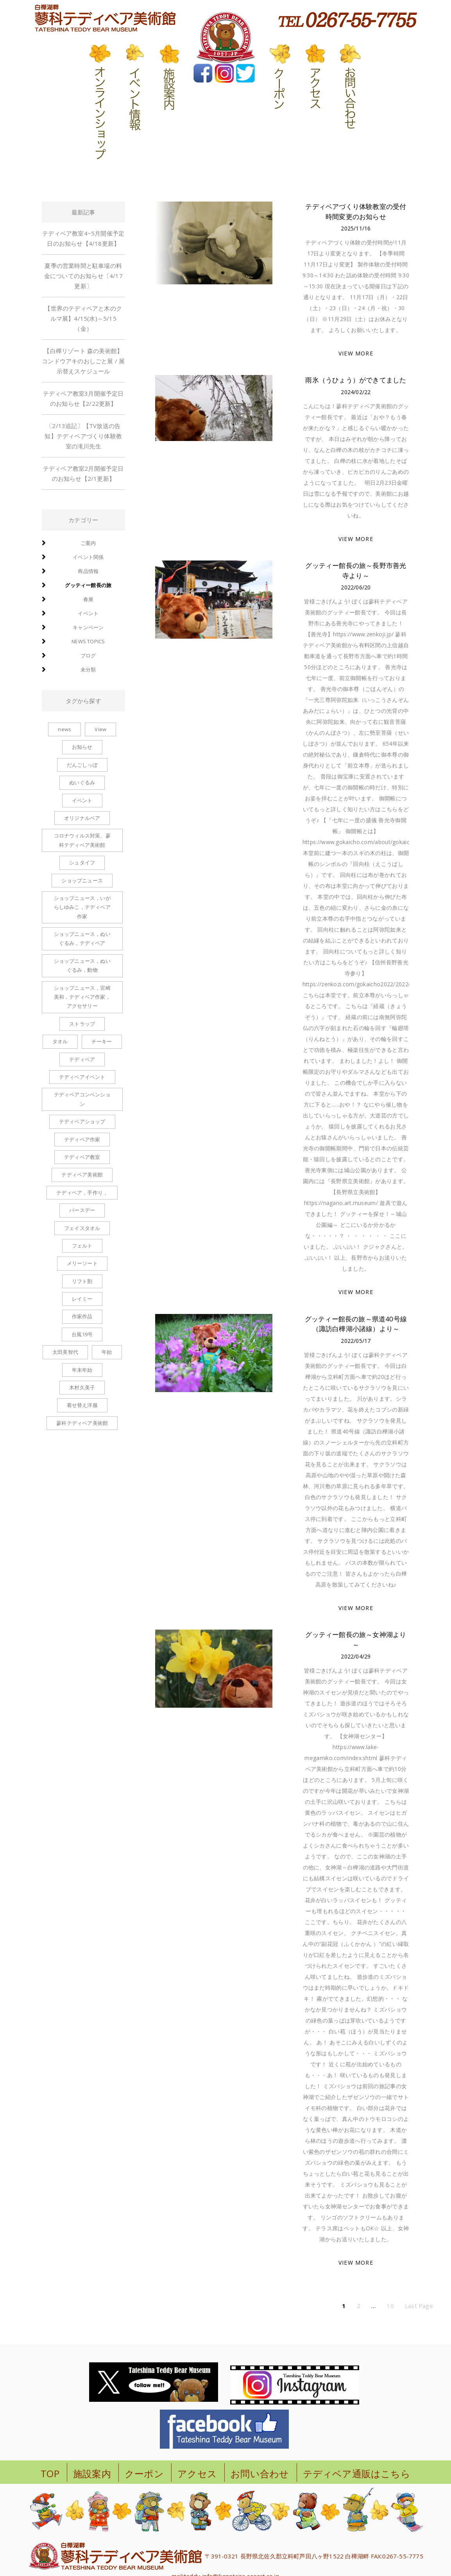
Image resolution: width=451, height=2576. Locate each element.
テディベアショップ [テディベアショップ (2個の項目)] (82, 1121)
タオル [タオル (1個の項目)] (60, 1041)
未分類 (88, 669)
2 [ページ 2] (358, 2306)
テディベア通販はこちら (356, 2473)
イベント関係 (88, 557)
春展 (88, 599)
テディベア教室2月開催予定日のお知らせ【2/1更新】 (83, 473)
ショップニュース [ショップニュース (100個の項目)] (82, 880)
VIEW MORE (355, 353)
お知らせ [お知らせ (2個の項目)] (82, 746)
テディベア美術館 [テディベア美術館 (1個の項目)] (82, 1174)
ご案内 (88, 542)
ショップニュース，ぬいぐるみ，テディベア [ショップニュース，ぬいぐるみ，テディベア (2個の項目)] (82, 938)
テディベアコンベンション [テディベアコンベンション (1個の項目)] (82, 1099)
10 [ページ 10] (390, 2306)
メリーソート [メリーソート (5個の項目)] (82, 1263)
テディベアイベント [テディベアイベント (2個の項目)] (82, 1076)
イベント (88, 613)
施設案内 (92, 2473)
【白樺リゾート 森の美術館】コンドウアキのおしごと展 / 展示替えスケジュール (83, 361)
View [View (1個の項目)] (100, 729)
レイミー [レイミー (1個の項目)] (82, 1298)
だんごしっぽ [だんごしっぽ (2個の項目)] (82, 764)
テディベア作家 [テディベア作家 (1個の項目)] (82, 1139)
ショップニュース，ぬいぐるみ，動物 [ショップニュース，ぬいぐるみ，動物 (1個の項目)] (82, 965)
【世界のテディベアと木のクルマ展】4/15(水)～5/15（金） (83, 318)
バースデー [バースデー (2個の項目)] (82, 1210)
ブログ (88, 655)
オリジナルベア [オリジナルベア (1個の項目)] (82, 817)
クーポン (144, 2473)
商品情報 (88, 571)
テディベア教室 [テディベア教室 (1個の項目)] (82, 1156)
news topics (88, 641)
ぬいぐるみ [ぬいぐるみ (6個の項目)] (82, 782)
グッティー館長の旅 (88, 585)
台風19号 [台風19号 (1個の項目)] (82, 1334)
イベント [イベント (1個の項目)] (82, 800)
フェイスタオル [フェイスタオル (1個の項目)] (82, 1228)
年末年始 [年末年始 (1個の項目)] (82, 1369)
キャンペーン (88, 627)
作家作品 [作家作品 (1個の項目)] (82, 1316)
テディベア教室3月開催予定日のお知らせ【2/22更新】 (83, 398)
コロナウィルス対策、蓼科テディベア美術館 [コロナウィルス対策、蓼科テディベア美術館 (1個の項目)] (82, 840)
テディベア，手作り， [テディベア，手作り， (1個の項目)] (82, 1192)
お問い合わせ (260, 2473)
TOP (50, 2473)
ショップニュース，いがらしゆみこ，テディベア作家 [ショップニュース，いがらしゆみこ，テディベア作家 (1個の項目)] (82, 907)
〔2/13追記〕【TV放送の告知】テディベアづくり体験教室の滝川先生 (83, 436)
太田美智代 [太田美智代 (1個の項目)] (65, 1351)
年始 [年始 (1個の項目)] (107, 1351)
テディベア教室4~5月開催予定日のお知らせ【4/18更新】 (83, 238)
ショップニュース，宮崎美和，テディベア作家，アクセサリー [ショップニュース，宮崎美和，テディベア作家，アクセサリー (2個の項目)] (82, 997)
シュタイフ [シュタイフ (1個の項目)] (82, 862)
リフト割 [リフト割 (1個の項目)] (82, 1281)
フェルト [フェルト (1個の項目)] (82, 1245)
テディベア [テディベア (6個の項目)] (82, 1059)
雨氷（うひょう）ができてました (355, 379)
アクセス (197, 2473)
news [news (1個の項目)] (64, 729)
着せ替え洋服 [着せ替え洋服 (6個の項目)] (82, 1404)
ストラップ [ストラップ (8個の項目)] (82, 1023)
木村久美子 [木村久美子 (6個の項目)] (82, 1387)
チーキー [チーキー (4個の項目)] (101, 1041)
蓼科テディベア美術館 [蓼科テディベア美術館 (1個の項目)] (82, 1422)
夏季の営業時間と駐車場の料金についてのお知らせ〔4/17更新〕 (83, 276)
